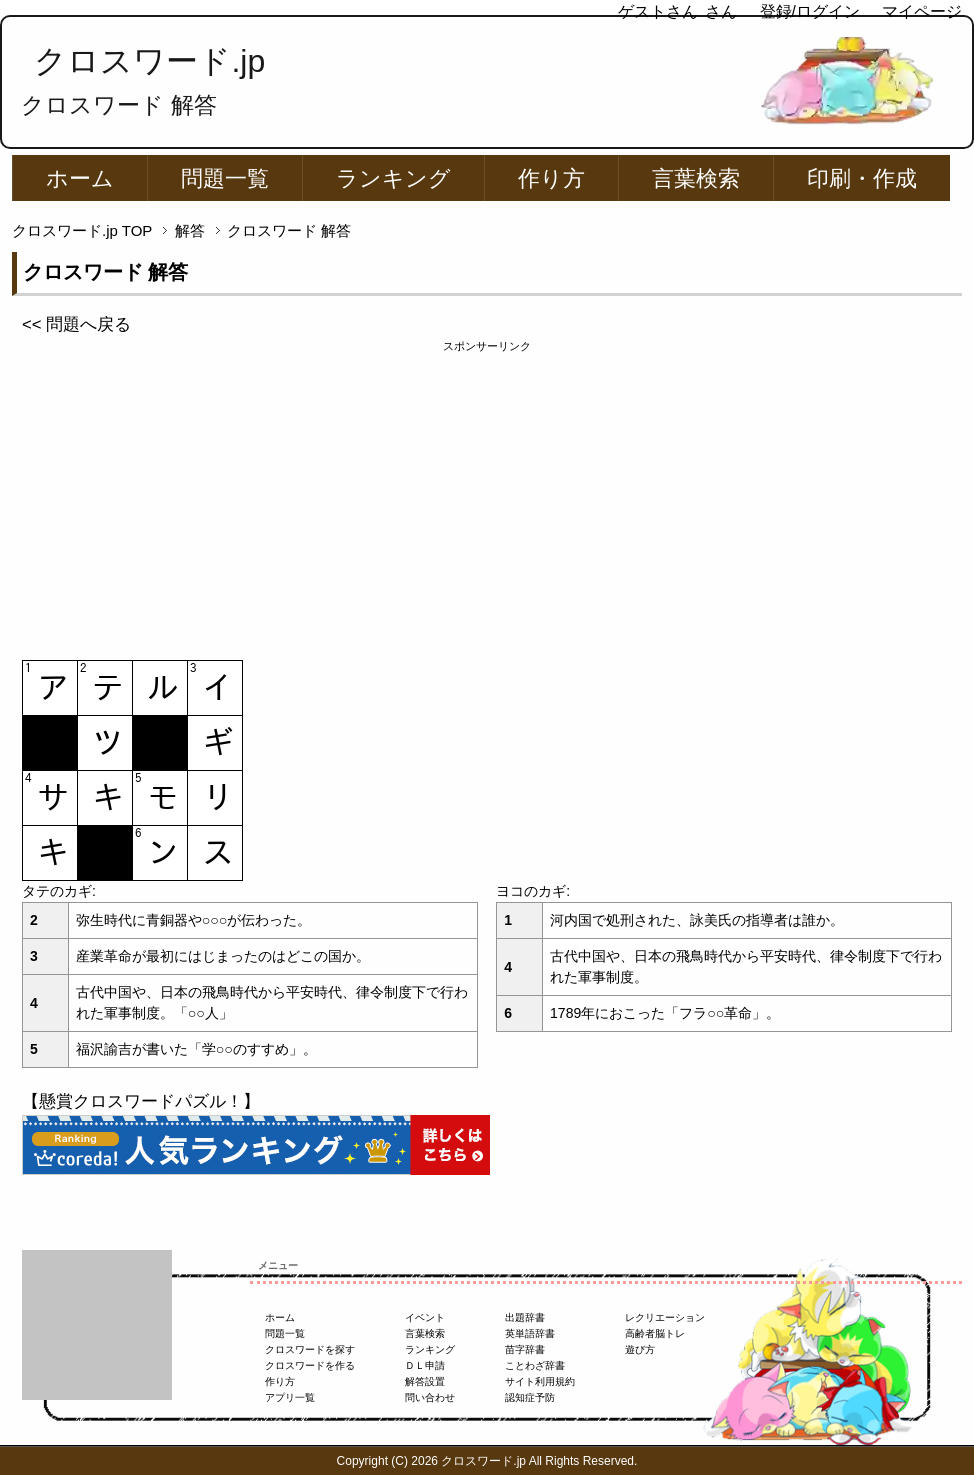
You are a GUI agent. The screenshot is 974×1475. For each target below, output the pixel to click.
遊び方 (640, 1349)
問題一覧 (225, 178)
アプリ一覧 (290, 1397)
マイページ (922, 11)
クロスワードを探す (310, 1349)
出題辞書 (525, 1317)
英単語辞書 (530, 1333)
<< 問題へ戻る (76, 324)
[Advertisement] (487, 495)
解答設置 (425, 1381)
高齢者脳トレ (655, 1333)
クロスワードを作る (310, 1365)
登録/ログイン (810, 11)
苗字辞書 (525, 1349)
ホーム (80, 178)
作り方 (551, 178)
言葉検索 (696, 178)
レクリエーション (665, 1317)
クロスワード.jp (149, 61)
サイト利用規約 (540, 1381)
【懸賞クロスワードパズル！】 (141, 1101)
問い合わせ (430, 1397)
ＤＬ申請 (425, 1365)
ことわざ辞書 (535, 1365)
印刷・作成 (862, 178)
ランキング (393, 178)
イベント (425, 1317)
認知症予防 (530, 1397)
